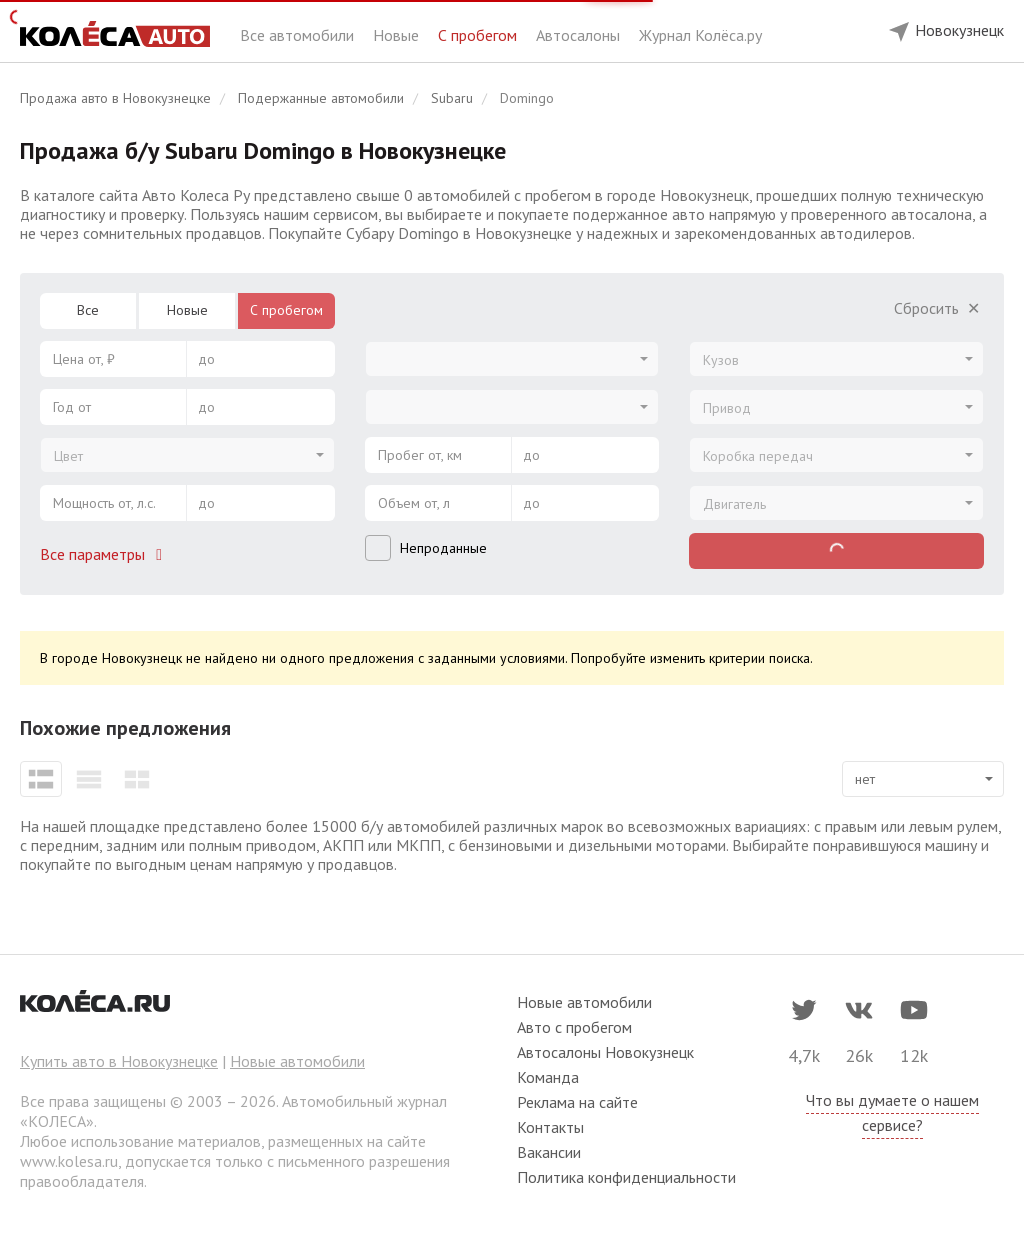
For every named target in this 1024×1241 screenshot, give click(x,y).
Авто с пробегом (574, 1027)
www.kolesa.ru (69, 1161)
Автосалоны (580, 35)
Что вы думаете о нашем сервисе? (892, 1112)
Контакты (550, 1127)
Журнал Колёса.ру (700, 35)
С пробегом (479, 35)
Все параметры (105, 554)
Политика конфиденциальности (626, 1177)
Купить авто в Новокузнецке (119, 1061)
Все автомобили (299, 35)
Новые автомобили (297, 1061)
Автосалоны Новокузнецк (605, 1052)
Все (88, 310)
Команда (548, 1077)
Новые (398, 35)
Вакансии (549, 1152)
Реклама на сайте (577, 1102)
